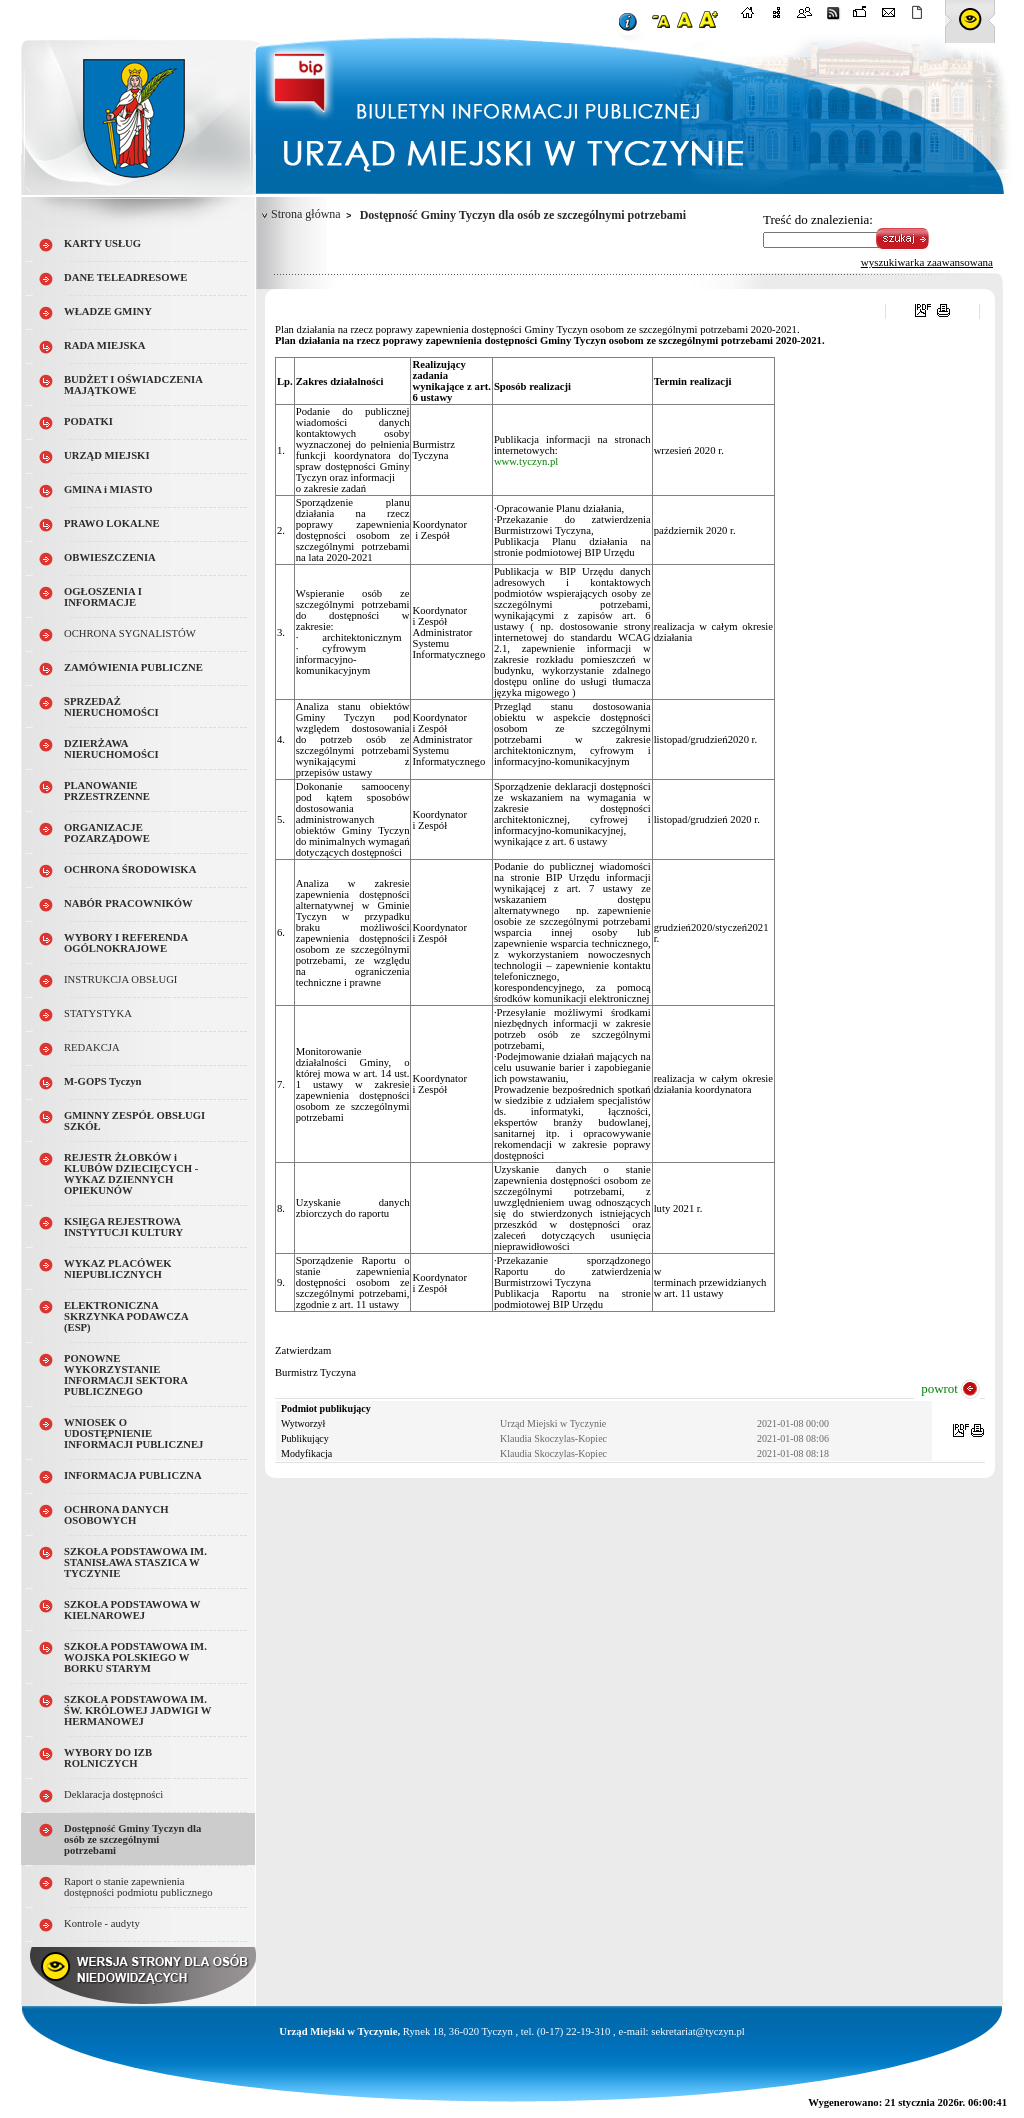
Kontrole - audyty (102, 1923)
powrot (939, 1388)
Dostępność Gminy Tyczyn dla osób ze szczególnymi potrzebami (132, 1839)
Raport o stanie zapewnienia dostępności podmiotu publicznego (138, 1887)
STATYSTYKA (98, 1013)
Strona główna (306, 214)
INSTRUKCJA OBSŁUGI (120, 979)
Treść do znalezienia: (818, 219)
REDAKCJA (92, 1047)
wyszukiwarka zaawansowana (927, 262)
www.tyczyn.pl (526, 461)
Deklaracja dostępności (113, 1794)
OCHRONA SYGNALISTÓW (130, 633)
